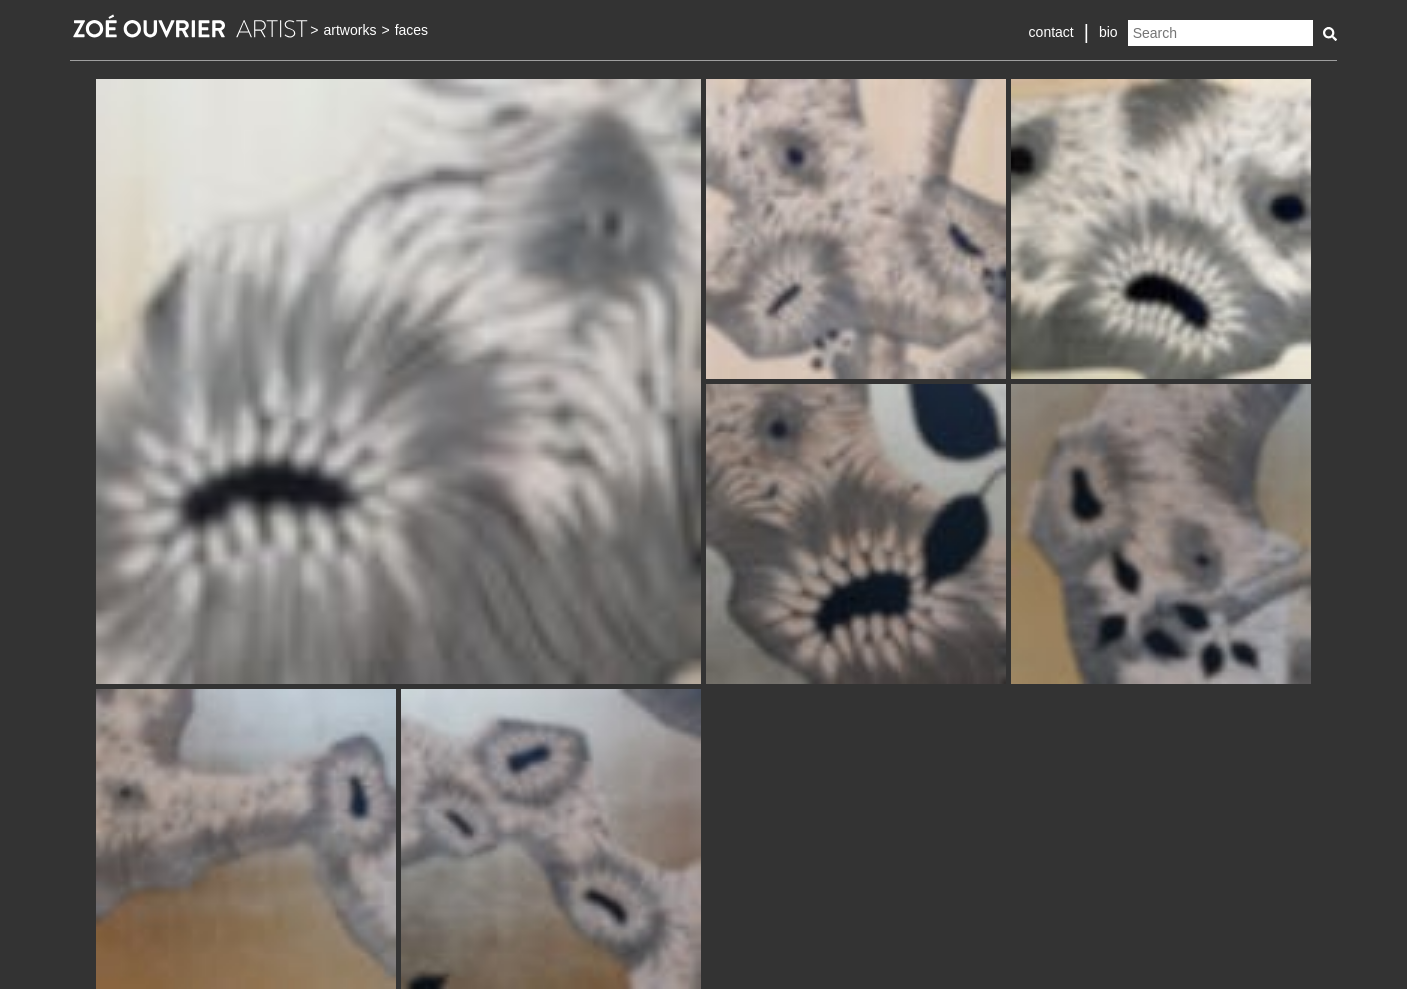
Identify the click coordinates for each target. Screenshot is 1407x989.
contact (1051, 32)
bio (1108, 32)
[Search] (1220, 33)
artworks (350, 30)
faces (411, 30)
